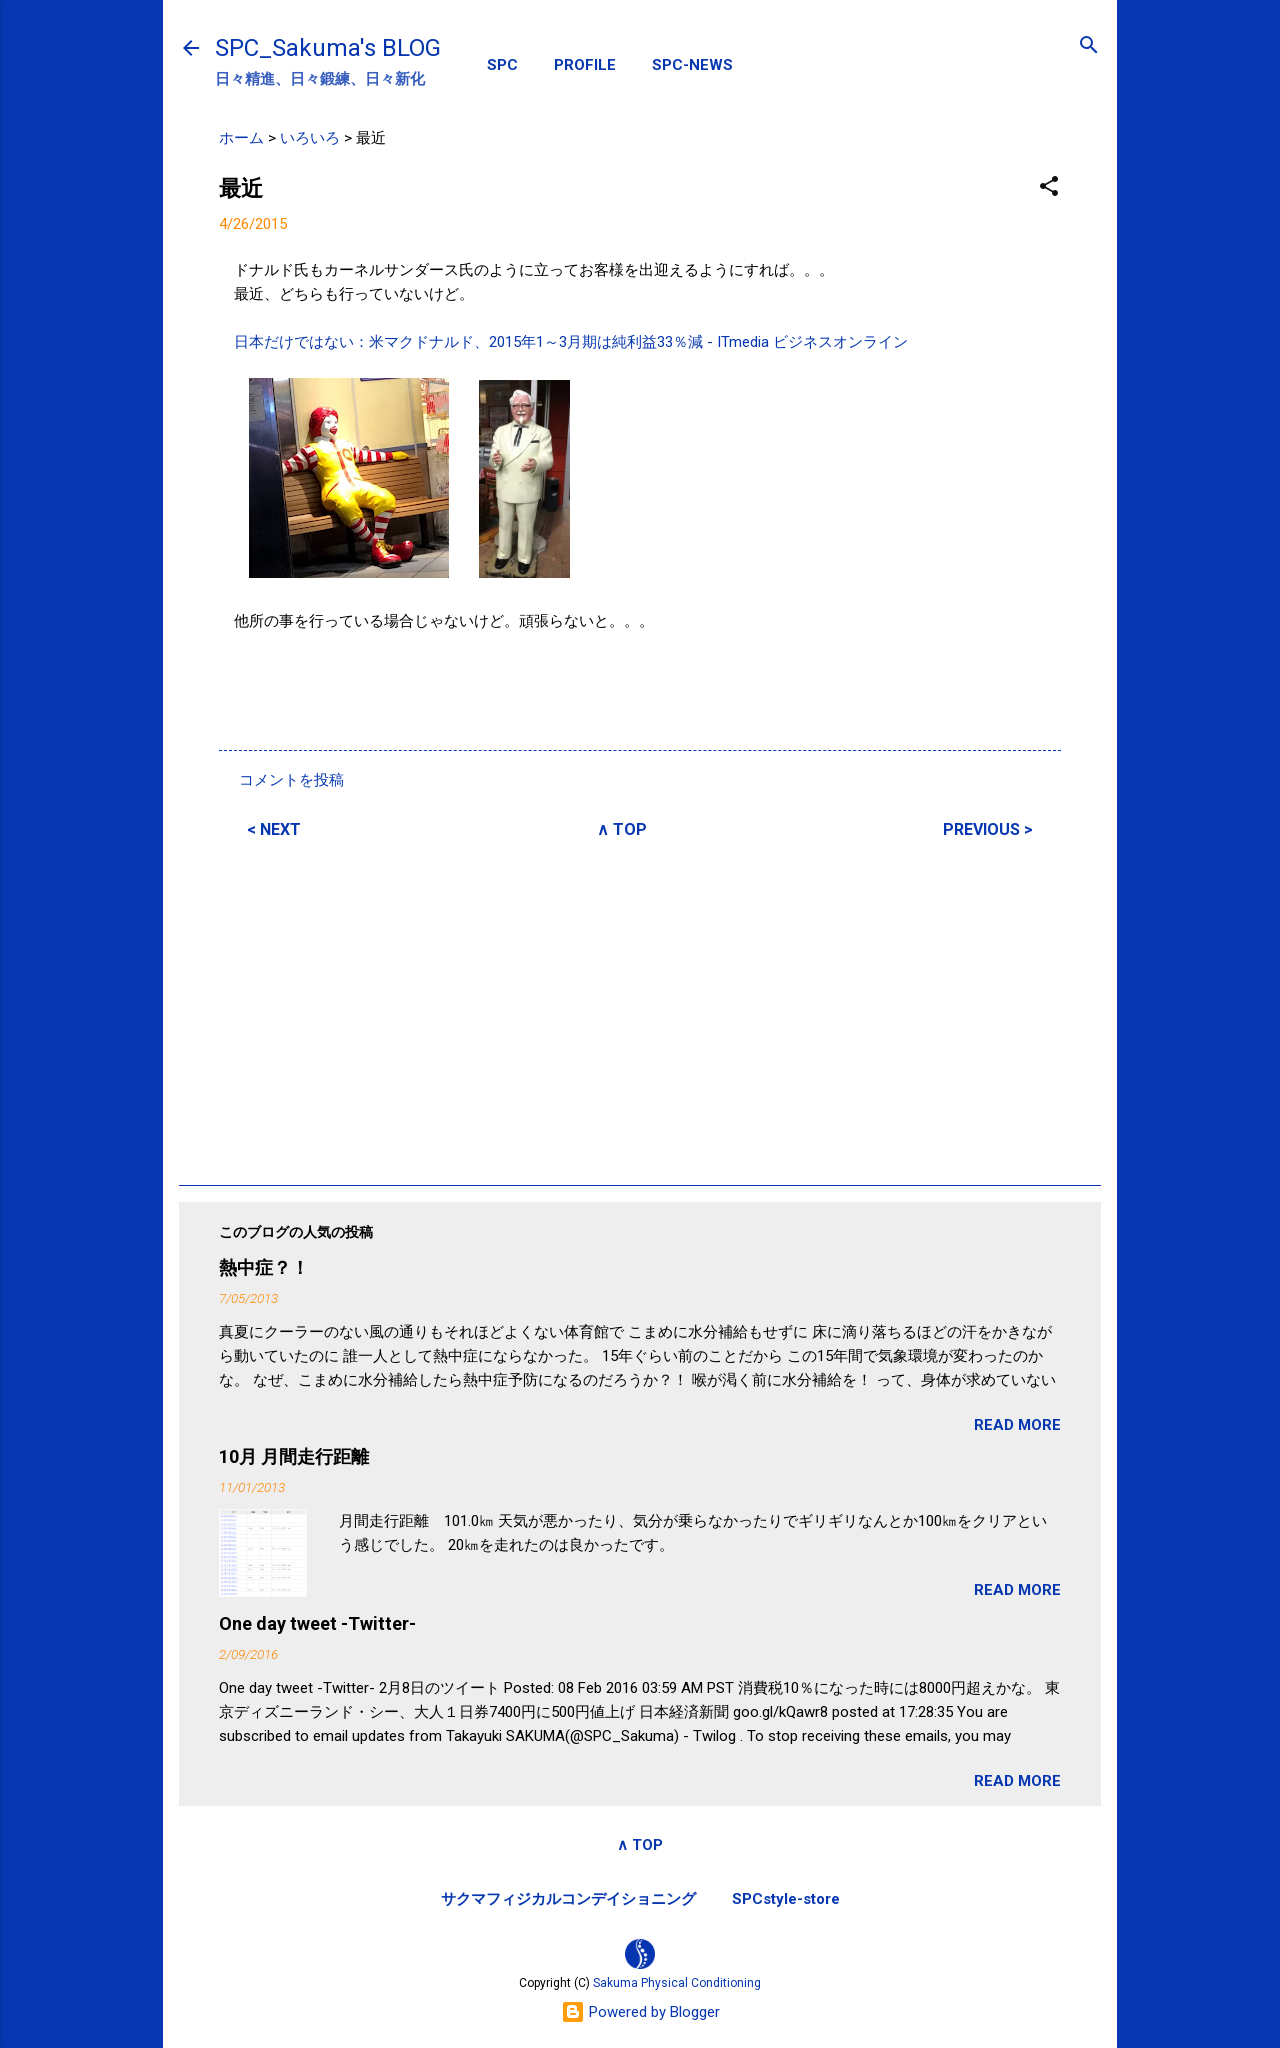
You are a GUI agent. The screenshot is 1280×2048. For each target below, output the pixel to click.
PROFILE (585, 65)
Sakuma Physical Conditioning (677, 1983)
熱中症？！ (264, 1267)
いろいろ (310, 138)
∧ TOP (622, 829)
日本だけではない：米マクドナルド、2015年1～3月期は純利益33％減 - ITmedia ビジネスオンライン (571, 342)
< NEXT (274, 829)
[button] (1049, 187)
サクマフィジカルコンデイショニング (568, 1899)
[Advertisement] (640, 1009)
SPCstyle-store (786, 1899)
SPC (502, 65)
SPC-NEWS (692, 65)
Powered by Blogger (640, 2012)
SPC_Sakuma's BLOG (328, 48)
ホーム (241, 138)
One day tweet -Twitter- (317, 1623)
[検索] (1089, 46)
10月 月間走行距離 (294, 1456)
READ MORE (1017, 1425)
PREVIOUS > (988, 829)
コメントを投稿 (291, 780)
